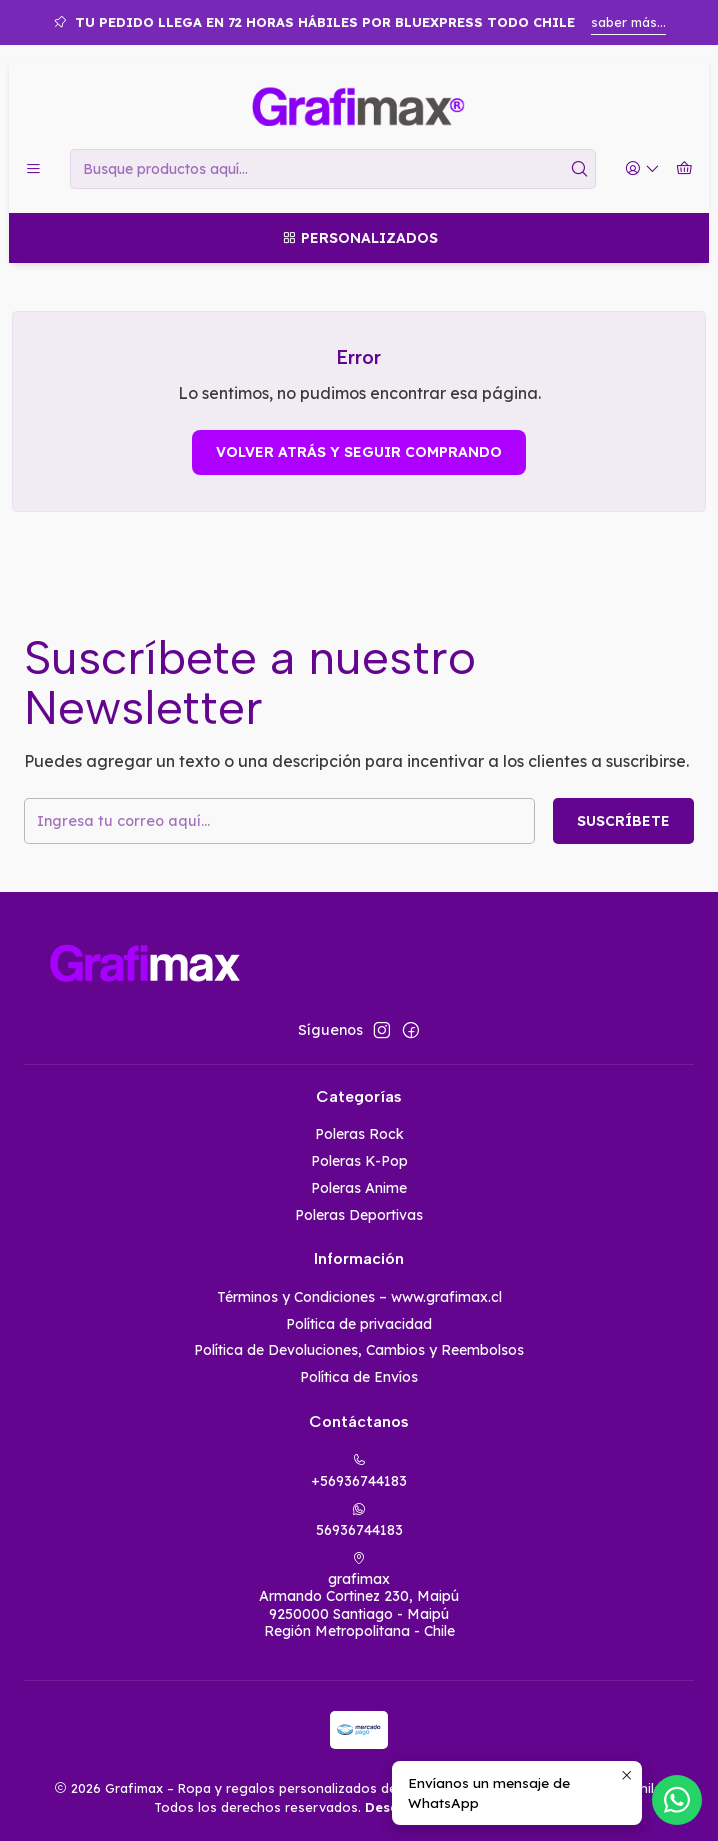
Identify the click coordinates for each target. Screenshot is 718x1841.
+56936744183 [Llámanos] (359, 1471)
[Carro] (684, 169)
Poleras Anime (359, 1188)
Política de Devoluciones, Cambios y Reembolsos (359, 1350)
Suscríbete (623, 821)
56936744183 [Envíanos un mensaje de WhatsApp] (359, 1520)
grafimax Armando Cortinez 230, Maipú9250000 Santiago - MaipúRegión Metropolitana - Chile (359, 1596)
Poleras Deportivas (359, 1215)
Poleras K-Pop (359, 1161)
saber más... (628, 22)
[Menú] (33, 169)
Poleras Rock (359, 1134)
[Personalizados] (359, 238)
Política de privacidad (359, 1324)
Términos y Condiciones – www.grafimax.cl (359, 1297)
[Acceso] (642, 169)
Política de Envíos (359, 1377)
